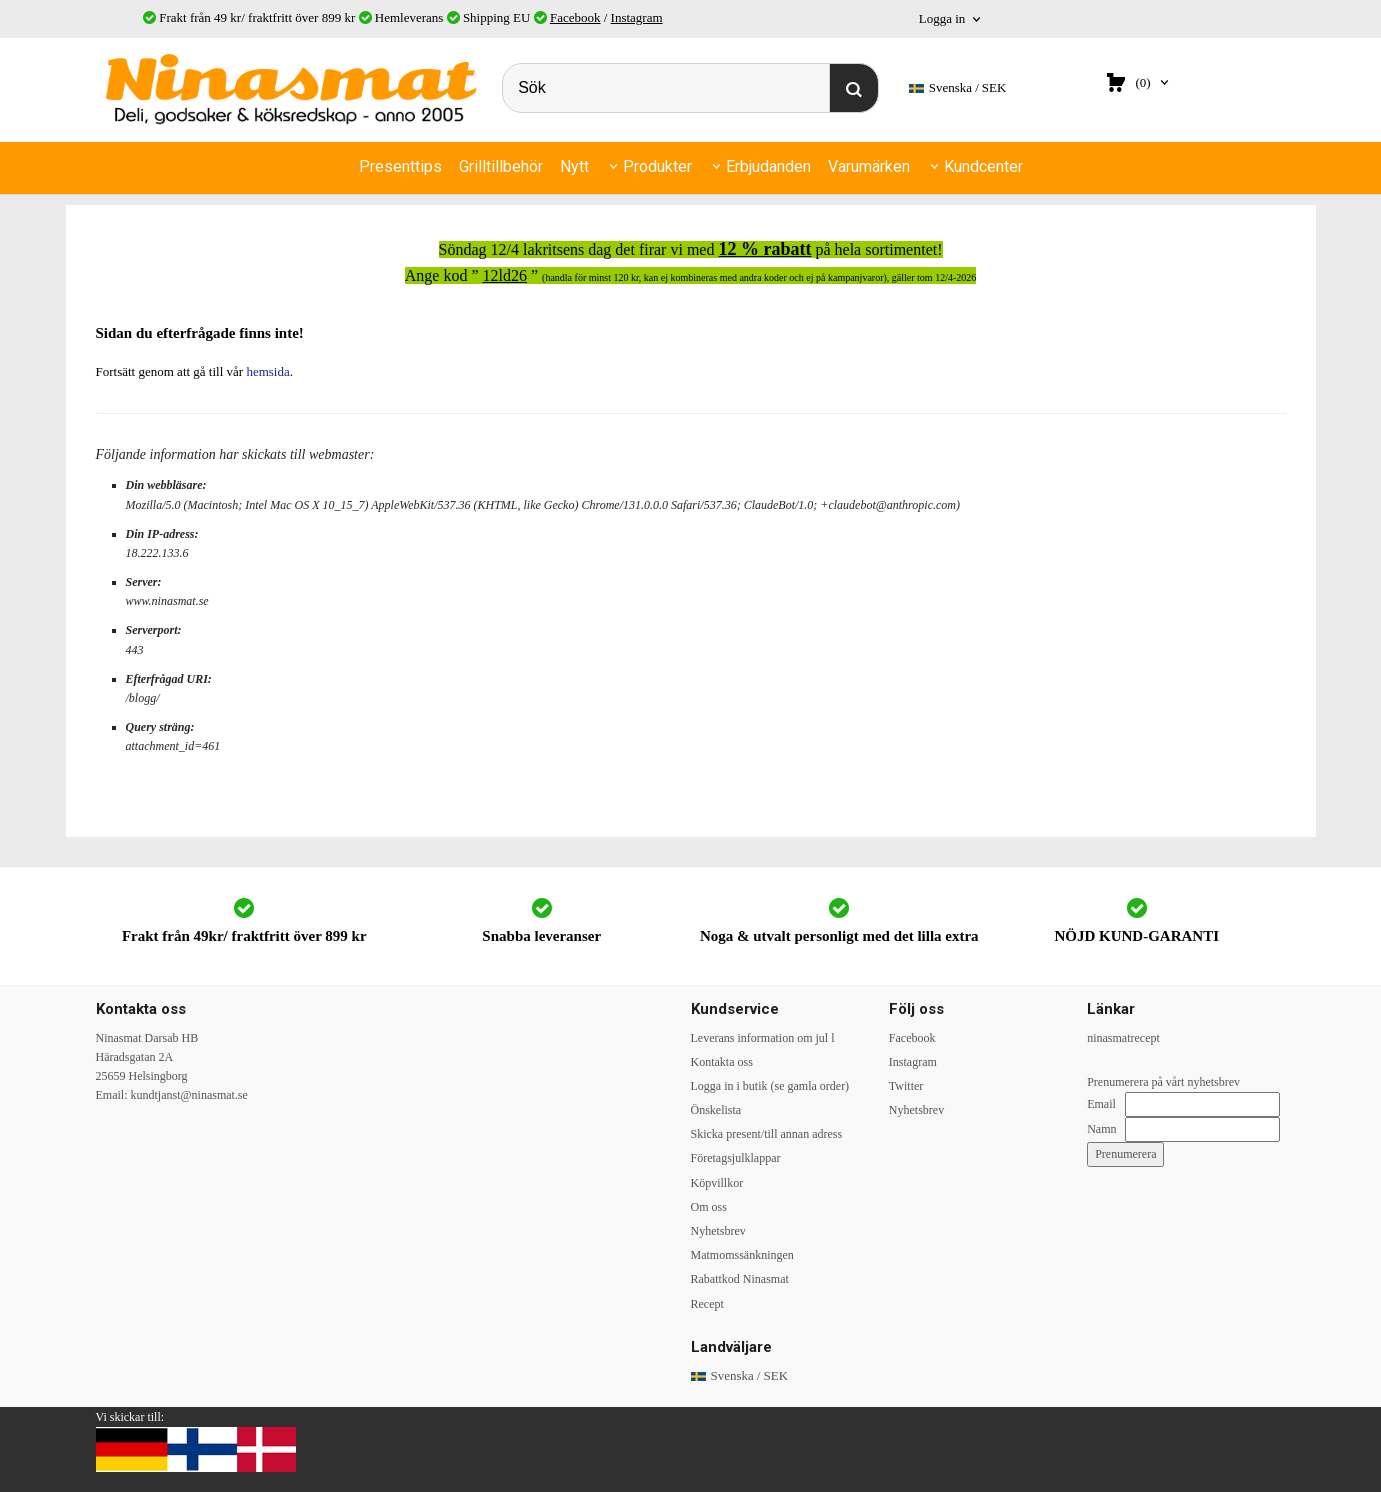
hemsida (267, 371)
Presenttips (400, 166)
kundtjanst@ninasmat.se (189, 1095)
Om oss (709, 1207)
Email (1101, 1104)
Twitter (906, 1086)
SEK (958, 88)
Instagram (637, 17)
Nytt (574, 166)
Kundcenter (983, 166)
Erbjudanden (768, 166)
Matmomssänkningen (742, 1255)
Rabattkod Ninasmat (740, 1279)
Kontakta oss (722, 1062)
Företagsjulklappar (736, 1158)
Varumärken (869, 166)
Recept (707, 1304)
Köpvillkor (717, 1183)
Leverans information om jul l (763, 1038)
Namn (1101, 1129)
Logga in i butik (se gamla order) (770, 1086)
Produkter (657, 166)
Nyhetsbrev (718, 1231)
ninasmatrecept (1123, 1038)
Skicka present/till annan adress (767, 1134)
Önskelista (716, 1110)
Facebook (575, 17)
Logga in (942, 18)
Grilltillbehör (501, 166)
